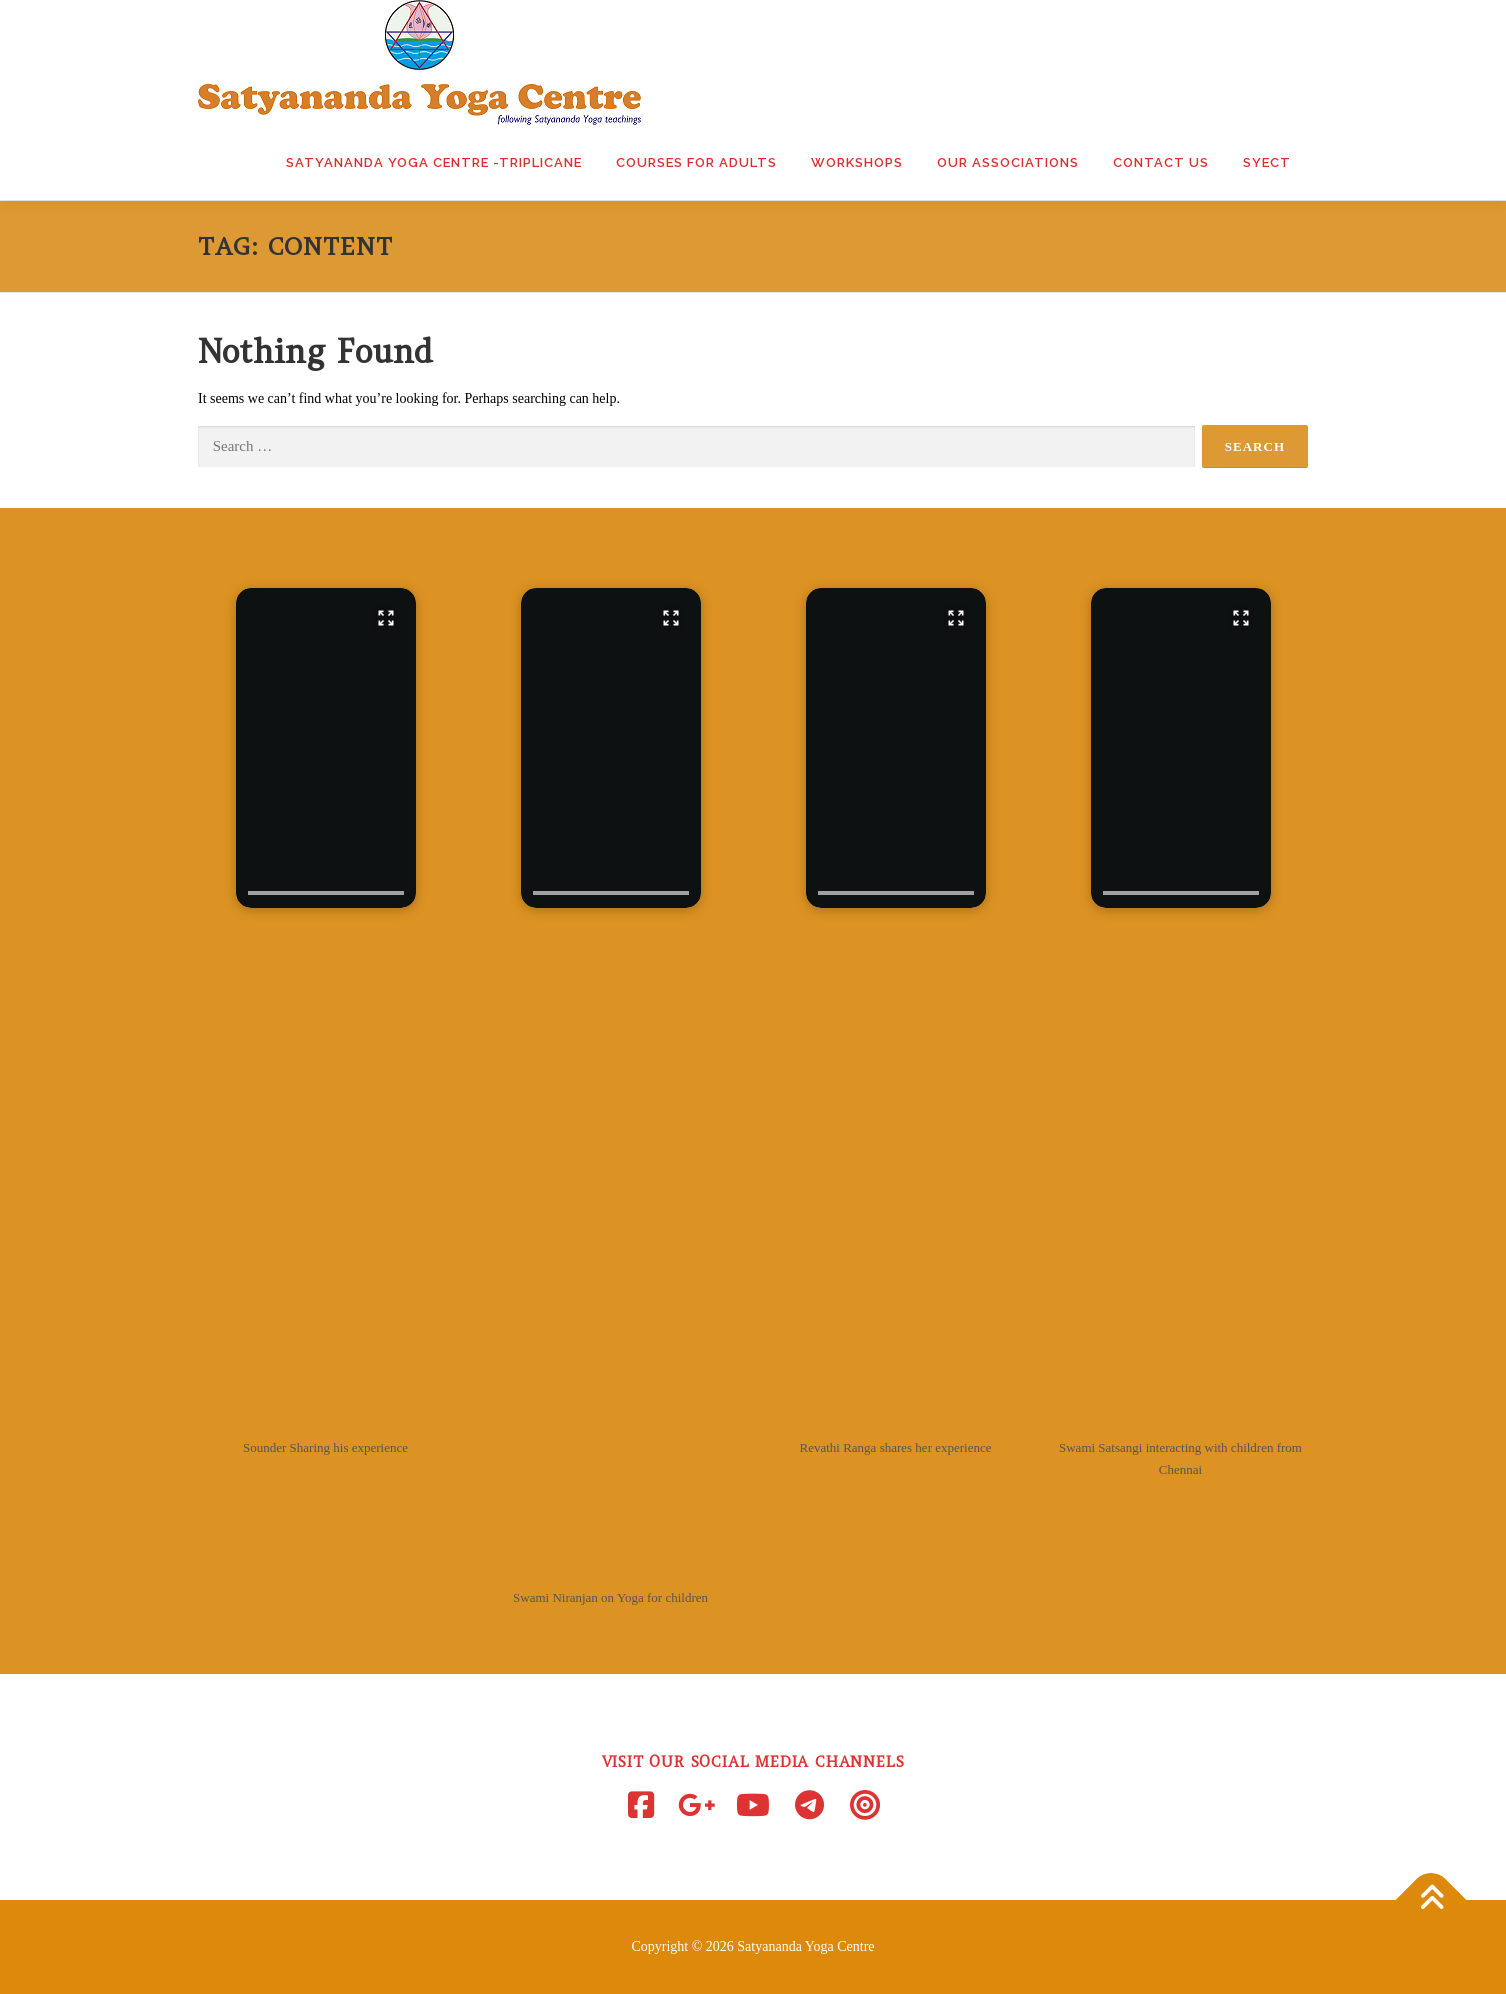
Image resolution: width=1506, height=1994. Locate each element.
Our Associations (1008, 162)
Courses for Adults (696, 162)
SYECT (1267, 162)
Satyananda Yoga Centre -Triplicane (434, 162)
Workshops (857, 162)
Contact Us (1161, 162)
